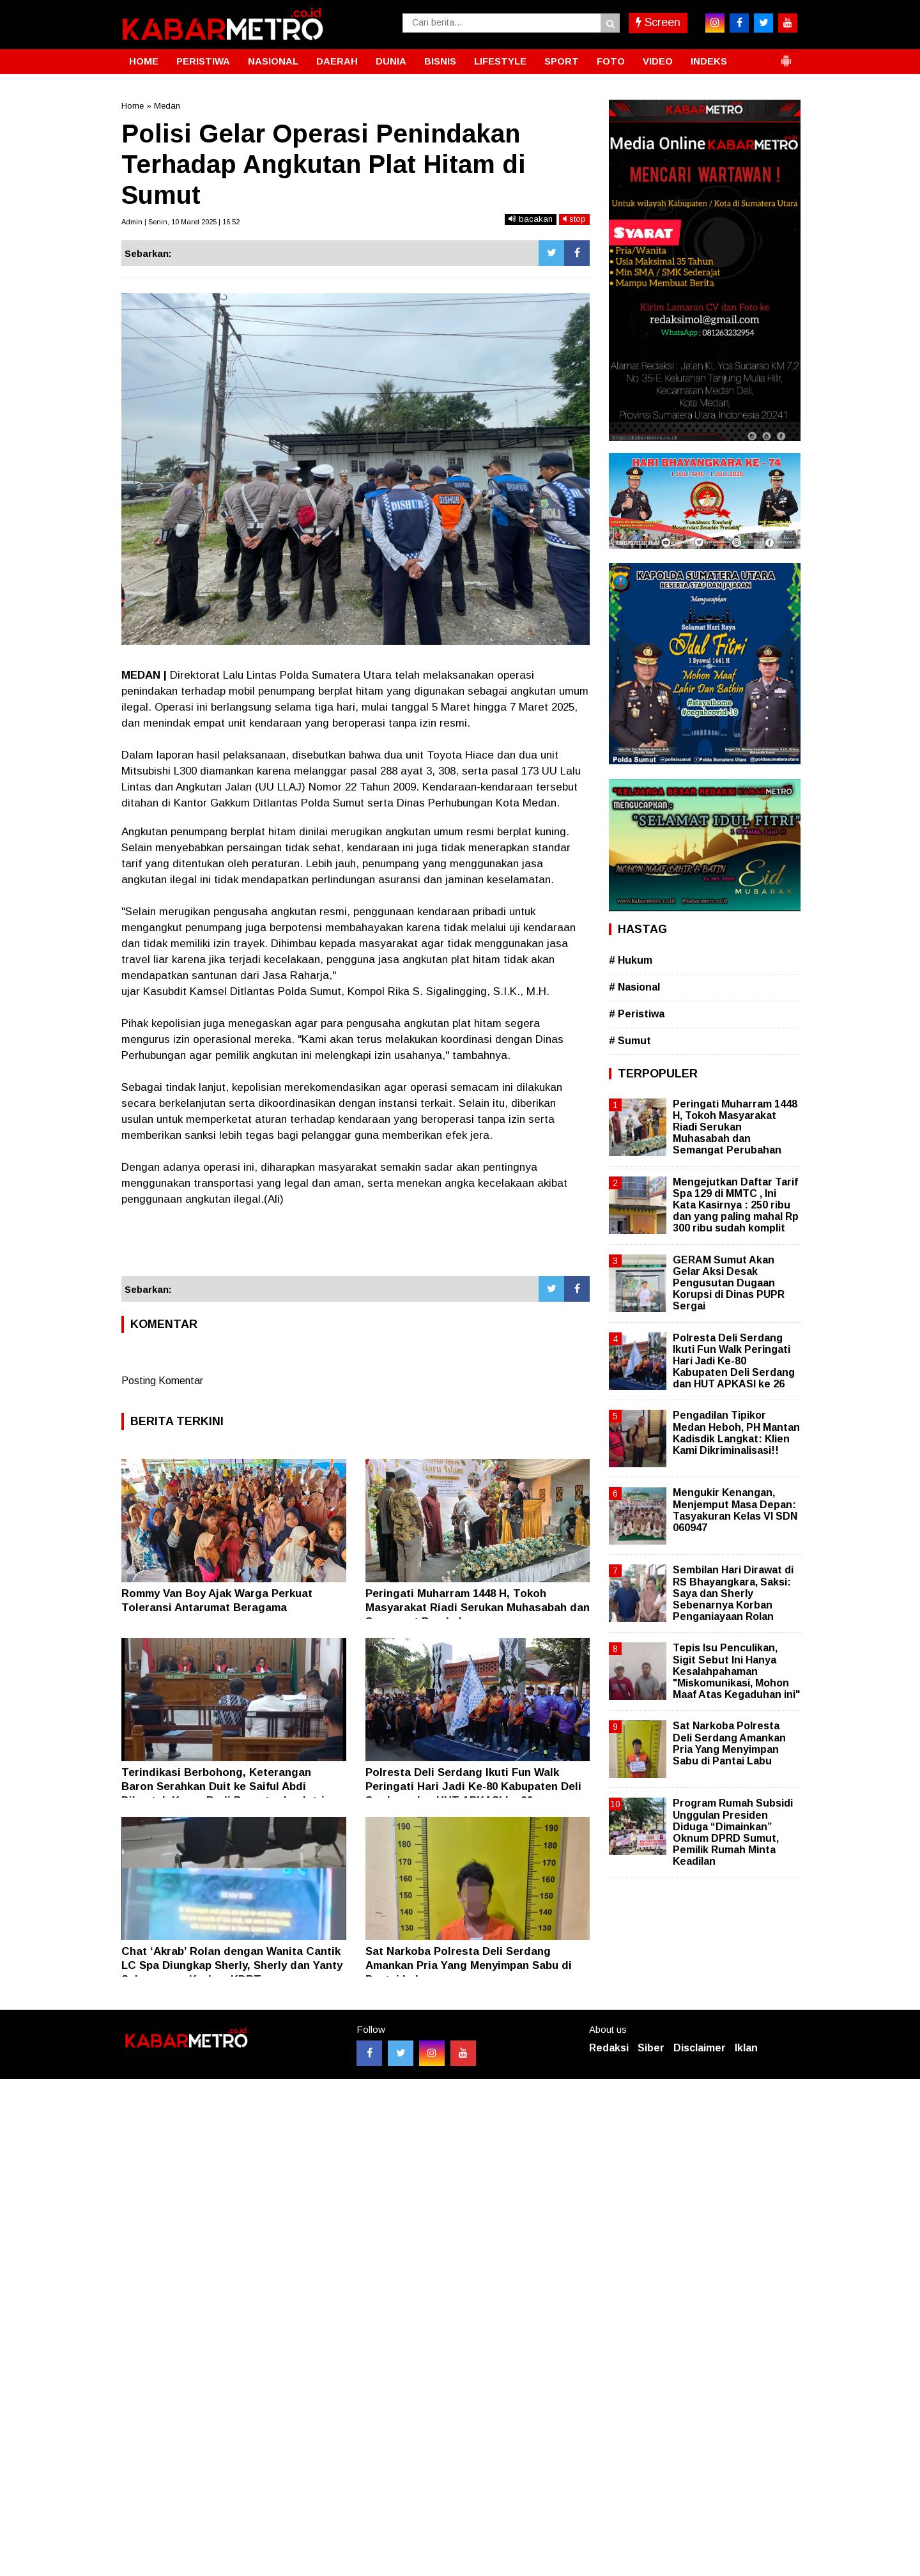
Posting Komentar (162, 1380)
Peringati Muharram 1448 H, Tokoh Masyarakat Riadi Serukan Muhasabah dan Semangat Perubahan (477, 1607)
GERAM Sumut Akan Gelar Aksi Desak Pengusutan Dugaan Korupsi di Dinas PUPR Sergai (729, 1283)
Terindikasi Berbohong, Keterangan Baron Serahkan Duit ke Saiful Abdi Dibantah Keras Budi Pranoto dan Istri (223, 1786)
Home (132, 106)
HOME (143, 61)
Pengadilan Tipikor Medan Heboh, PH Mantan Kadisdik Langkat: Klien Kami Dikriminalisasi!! (736, 1433)
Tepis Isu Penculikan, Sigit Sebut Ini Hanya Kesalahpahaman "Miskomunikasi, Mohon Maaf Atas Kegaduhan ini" (736, 1671)
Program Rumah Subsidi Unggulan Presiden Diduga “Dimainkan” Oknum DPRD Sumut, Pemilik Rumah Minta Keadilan (733, 1832)
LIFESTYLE (500, 61)
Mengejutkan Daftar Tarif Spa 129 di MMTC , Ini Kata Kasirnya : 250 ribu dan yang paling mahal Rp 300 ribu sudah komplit (736, 1205)
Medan (167, 106)
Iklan (746, 2047)
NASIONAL (273, 61)
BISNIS (440, 61)
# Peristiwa (636, 1013)
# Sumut (630, 1040)
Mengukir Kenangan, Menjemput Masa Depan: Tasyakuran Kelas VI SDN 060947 (735, 1510)
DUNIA (391, 61)
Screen (658, 22)
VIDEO (658, 61)
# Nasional (634, 987)
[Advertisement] (355, 1242)
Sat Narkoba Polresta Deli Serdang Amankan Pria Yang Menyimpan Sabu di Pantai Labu (468, 1965)
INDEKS (709, 61)
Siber (651, 2047)
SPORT (561, 61)
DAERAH (337, 61)
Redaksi (609, 2047)
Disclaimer (699, 2047)
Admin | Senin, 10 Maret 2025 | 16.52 (180, 222)
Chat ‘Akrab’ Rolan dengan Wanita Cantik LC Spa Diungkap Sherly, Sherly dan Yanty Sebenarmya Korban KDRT (231, 1965)
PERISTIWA (203, 61)
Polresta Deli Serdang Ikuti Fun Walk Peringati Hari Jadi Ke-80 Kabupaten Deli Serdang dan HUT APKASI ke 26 (473, 1786)
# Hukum (630, 960)
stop (574, 219)
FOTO (611, 61)
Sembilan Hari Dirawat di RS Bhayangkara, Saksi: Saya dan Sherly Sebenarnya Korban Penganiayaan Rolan (733, 1593)
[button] (785, 55)
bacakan (531, 219)
